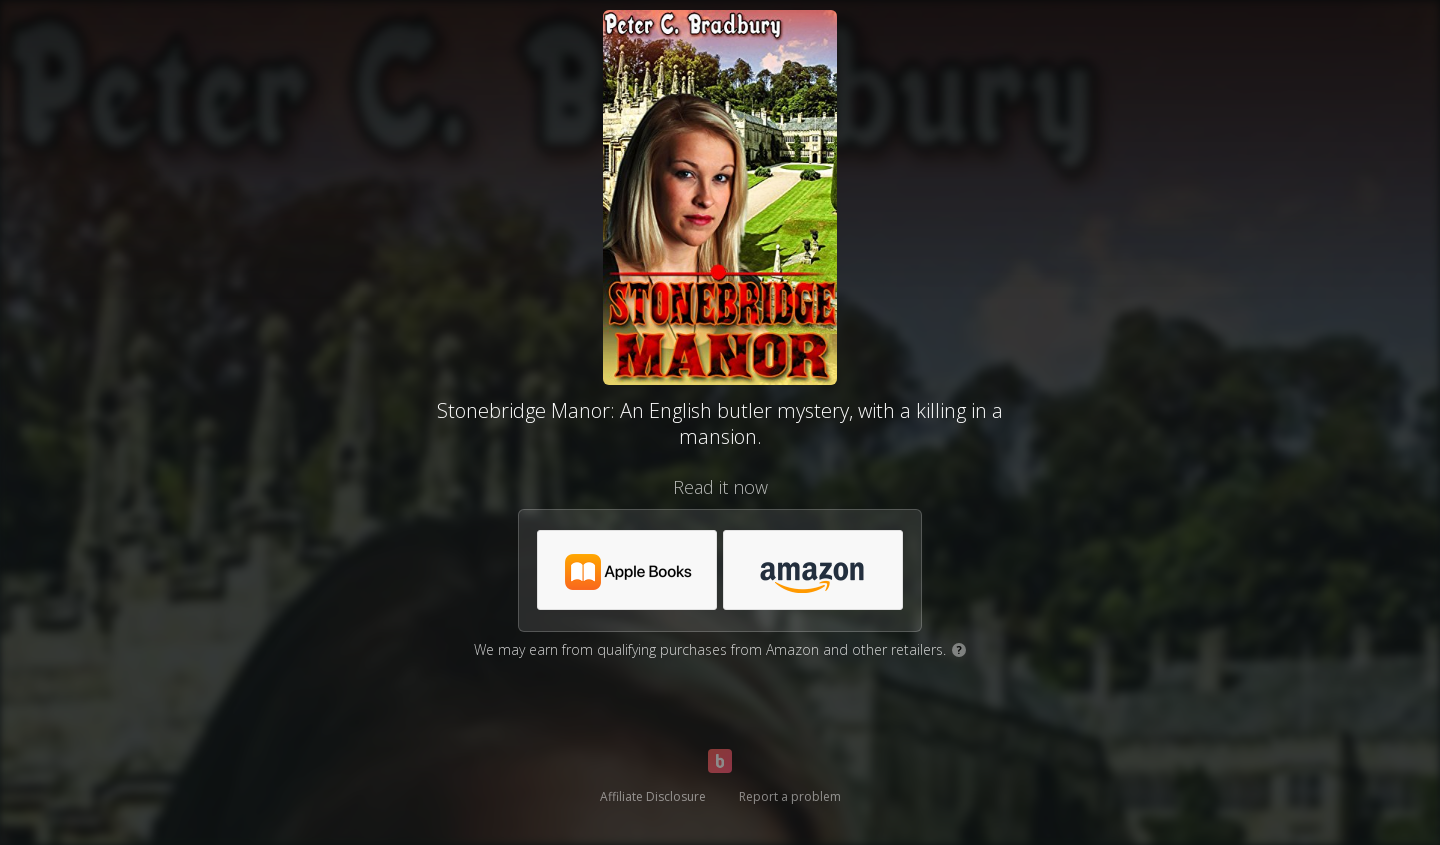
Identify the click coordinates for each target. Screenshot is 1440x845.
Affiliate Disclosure (653, 796)
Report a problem (790, 796)
